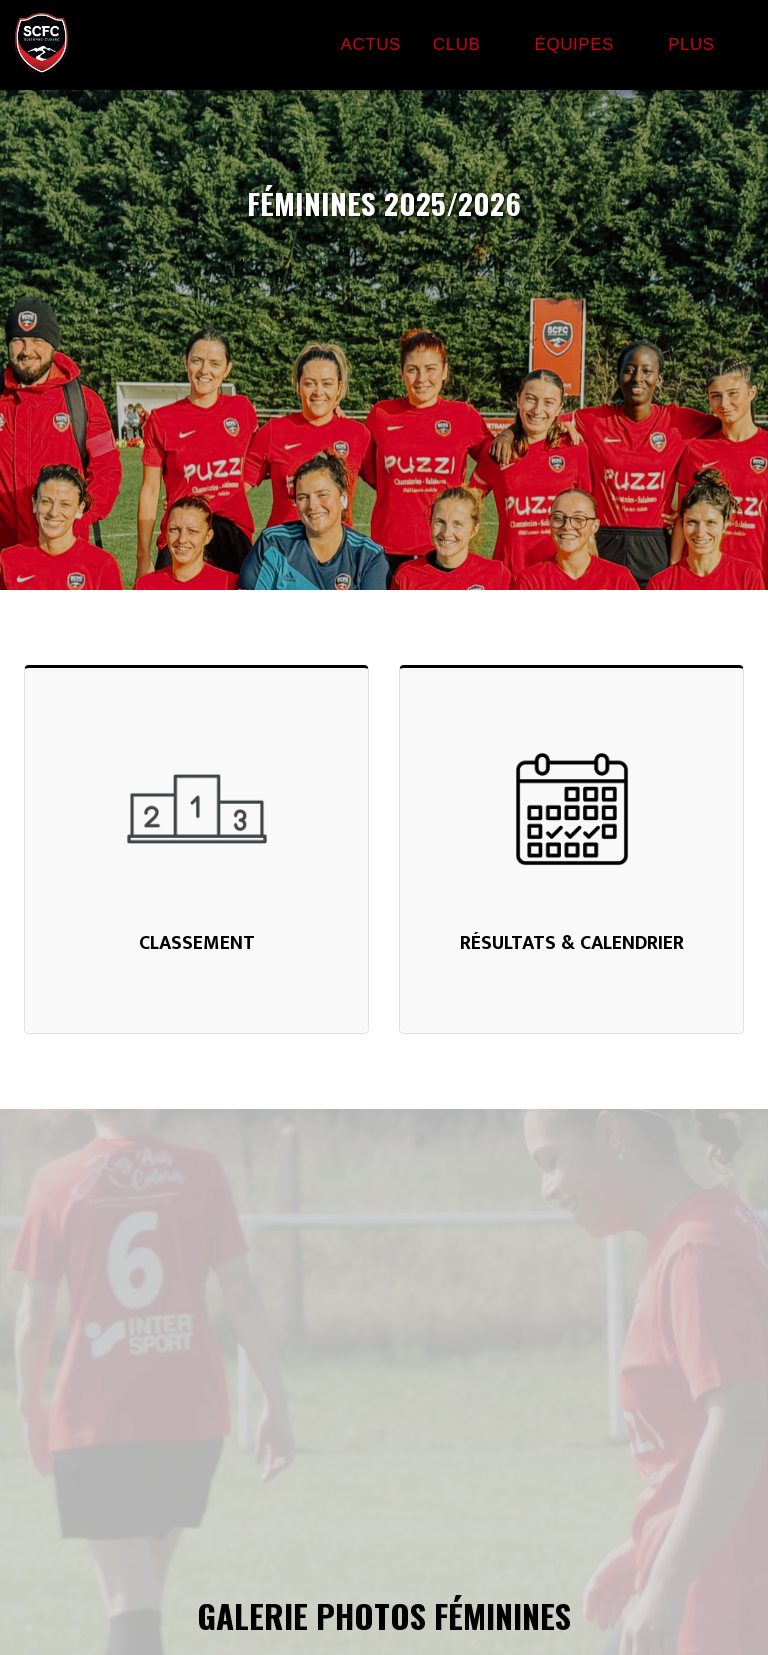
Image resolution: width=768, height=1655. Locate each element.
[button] (468, 45)
